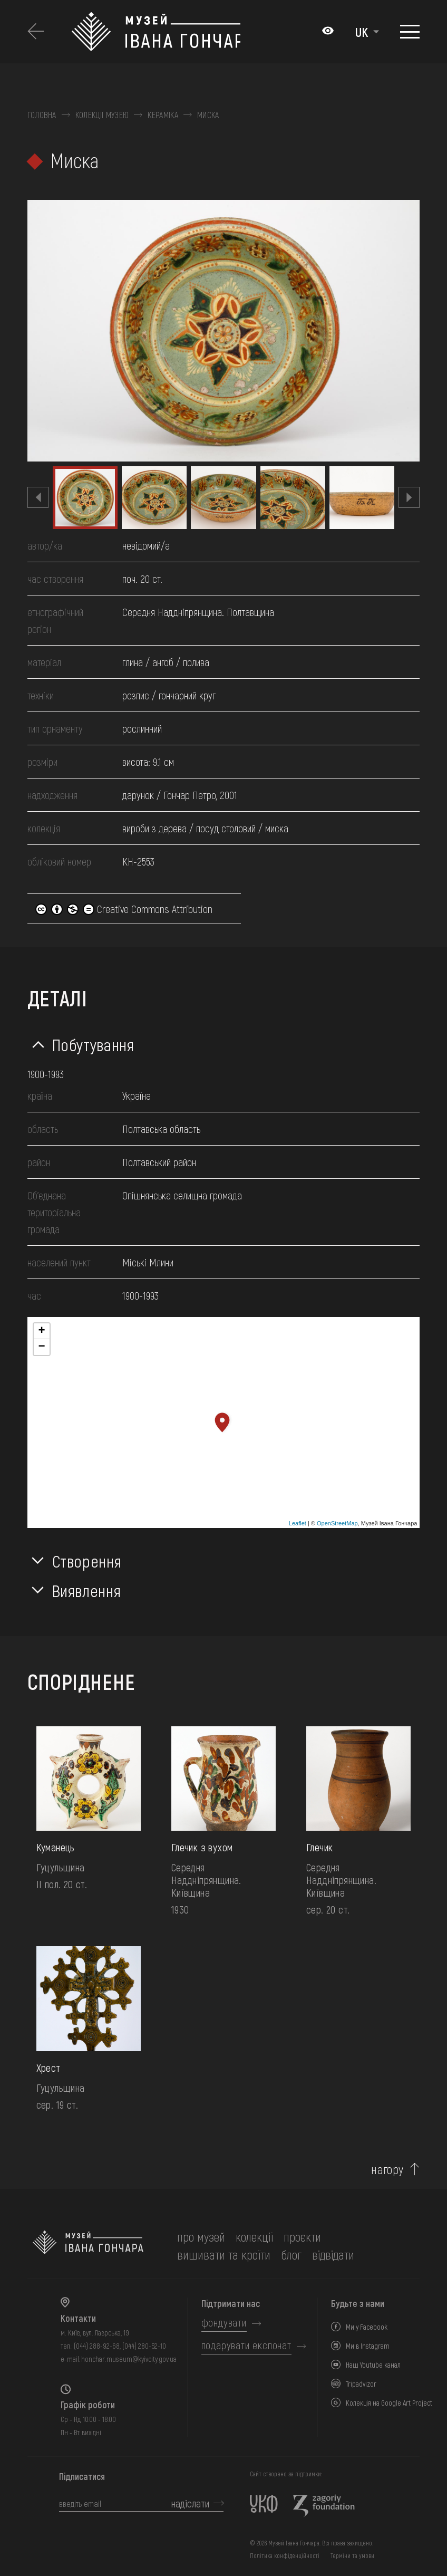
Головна (41, 115)
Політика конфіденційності (284, 2555)
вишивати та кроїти (223, 2254)
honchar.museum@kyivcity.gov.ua (129, 2358)
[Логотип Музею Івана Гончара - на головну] (156, 31)
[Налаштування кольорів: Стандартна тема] (328, 31)
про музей (201, 2236)
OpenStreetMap (337, 1523)
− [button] (41, 1347)
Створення (87, 1561)
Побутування (93, 1044)
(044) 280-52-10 (144, 2345)
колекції (254, 2236)
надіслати (190, 2503)
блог (291, 2254)
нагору (387, 2169)
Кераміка (163, 115)
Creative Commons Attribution (123, 908)
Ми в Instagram (368, 2345)
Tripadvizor (361, 2383)
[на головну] (88, 2246)
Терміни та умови (352, 2555)
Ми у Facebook (366, 2326)
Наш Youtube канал (373, 2364)
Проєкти (302, 2236)
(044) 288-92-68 (97, 2345)
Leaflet (297, 1523)
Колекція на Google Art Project (389, 2402)
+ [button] (41, 1331)
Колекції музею (102, 115)
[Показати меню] (410, 32)
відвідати (333, 2254)
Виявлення (86, 1590)
